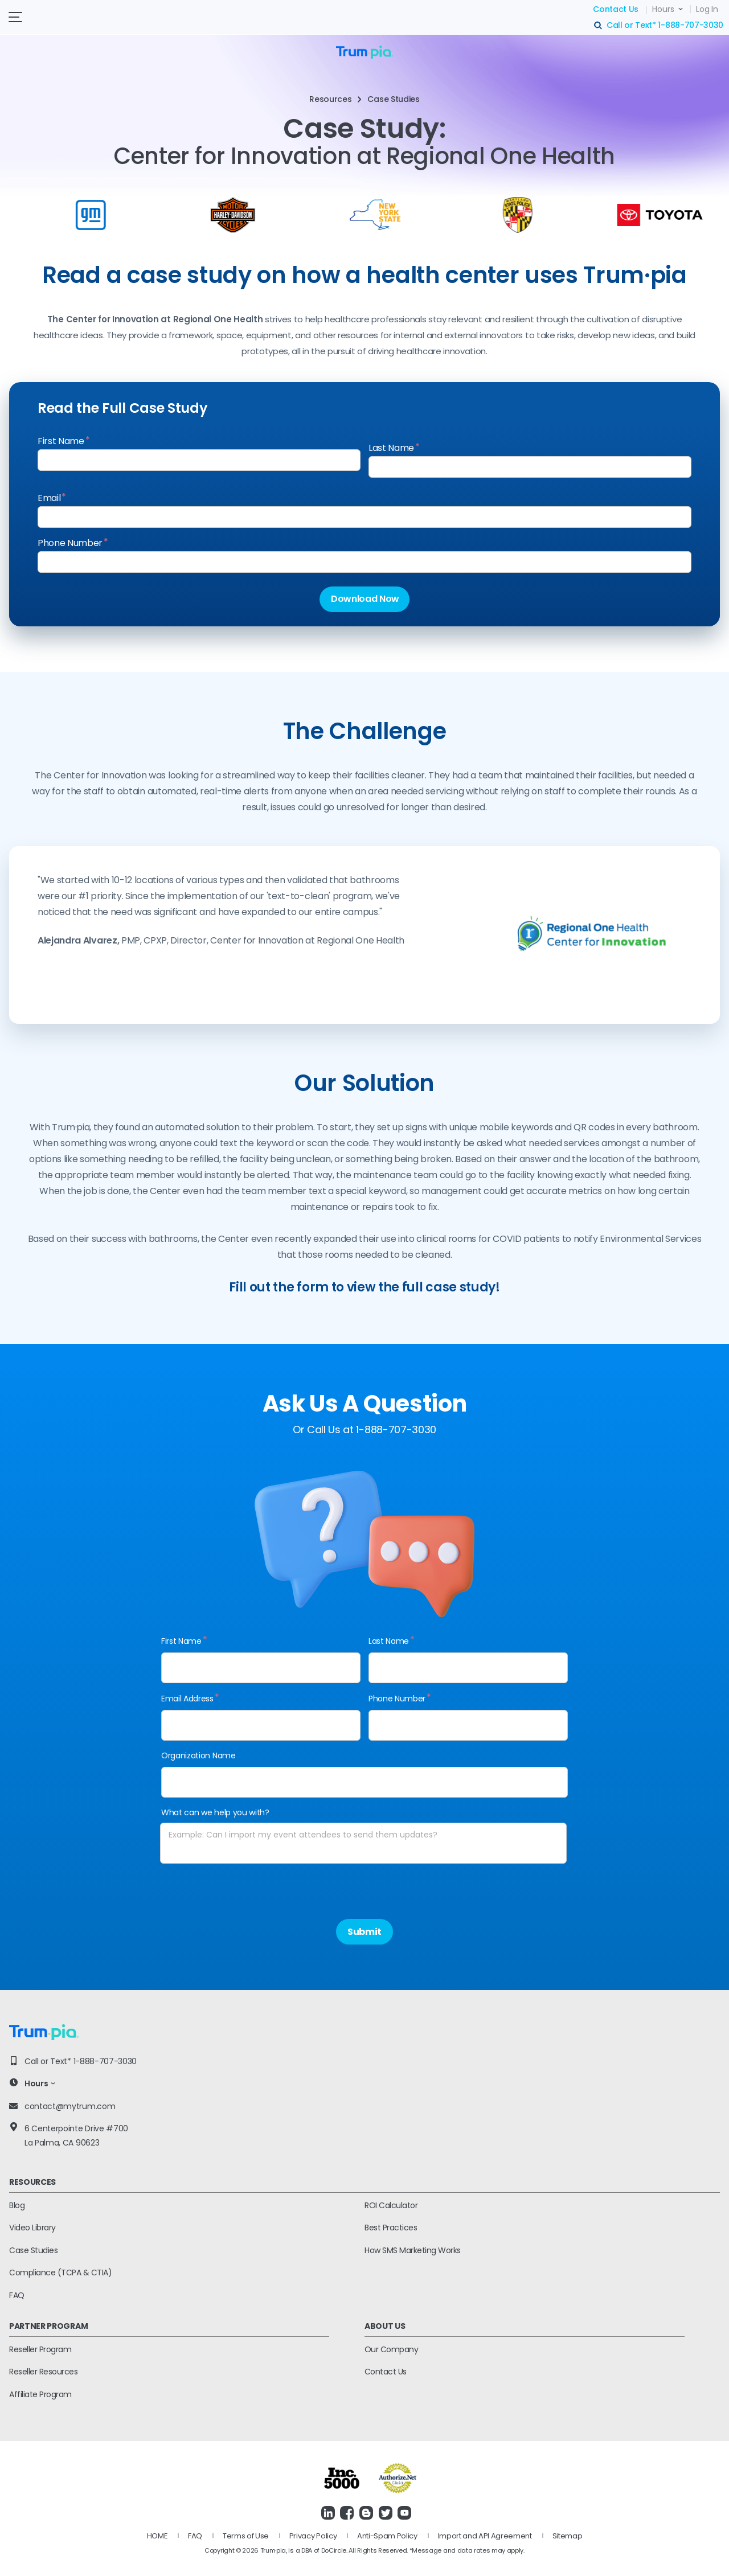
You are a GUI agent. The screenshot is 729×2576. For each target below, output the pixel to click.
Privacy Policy (313, 2535)
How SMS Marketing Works (412, 2250)
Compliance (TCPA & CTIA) (60, 2272)
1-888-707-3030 (690, 25)
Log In (707, 9)
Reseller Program (40, 2349)
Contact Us (615, 9)
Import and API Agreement (485, 2535)
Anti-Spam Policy (387, 2535)
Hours (663, 9)
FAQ (16, 2295)
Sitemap (567, 2535)
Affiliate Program (40, 2394)
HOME (157, 2535)
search (598, 25)
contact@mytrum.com (69, 2106)
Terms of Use (246, 2535)
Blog (16, 2205)
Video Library (32, 2227)
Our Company (391, 2349)
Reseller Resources (43, 2371)
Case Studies (33, 2250)
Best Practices (390, 2227)
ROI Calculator (390, 2205)
